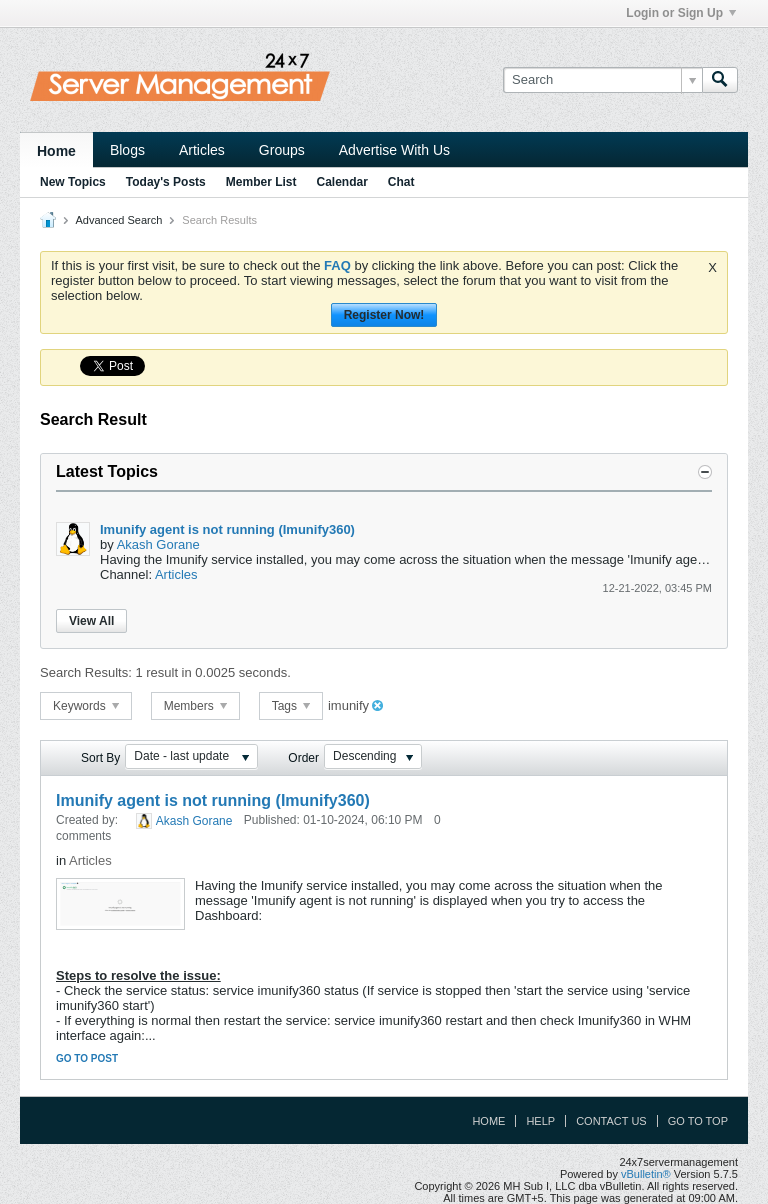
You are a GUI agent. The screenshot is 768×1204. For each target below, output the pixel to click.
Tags (291, 706)
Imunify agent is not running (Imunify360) (227, 529)
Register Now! (384, 315)
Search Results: (86, 672)
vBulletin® (646, 1174)
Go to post (87, 1058)
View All (91, 621)
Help (540, 1121)
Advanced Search (118, 220)
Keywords (86, 706)
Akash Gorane (158, 544)
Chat (401, 182)
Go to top (698, 1121)
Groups (282, 150)
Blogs (127, 150)
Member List (261, 182)
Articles (202, 150)
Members (195, 706)
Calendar (341, 182)
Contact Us (611, 1121)
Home (56, 151)
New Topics (73, 182)
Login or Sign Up (681, 13)
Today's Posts (166, 182)
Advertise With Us (394, 150)
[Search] (602, 80)
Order (303, 758)
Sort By (100, 758)
